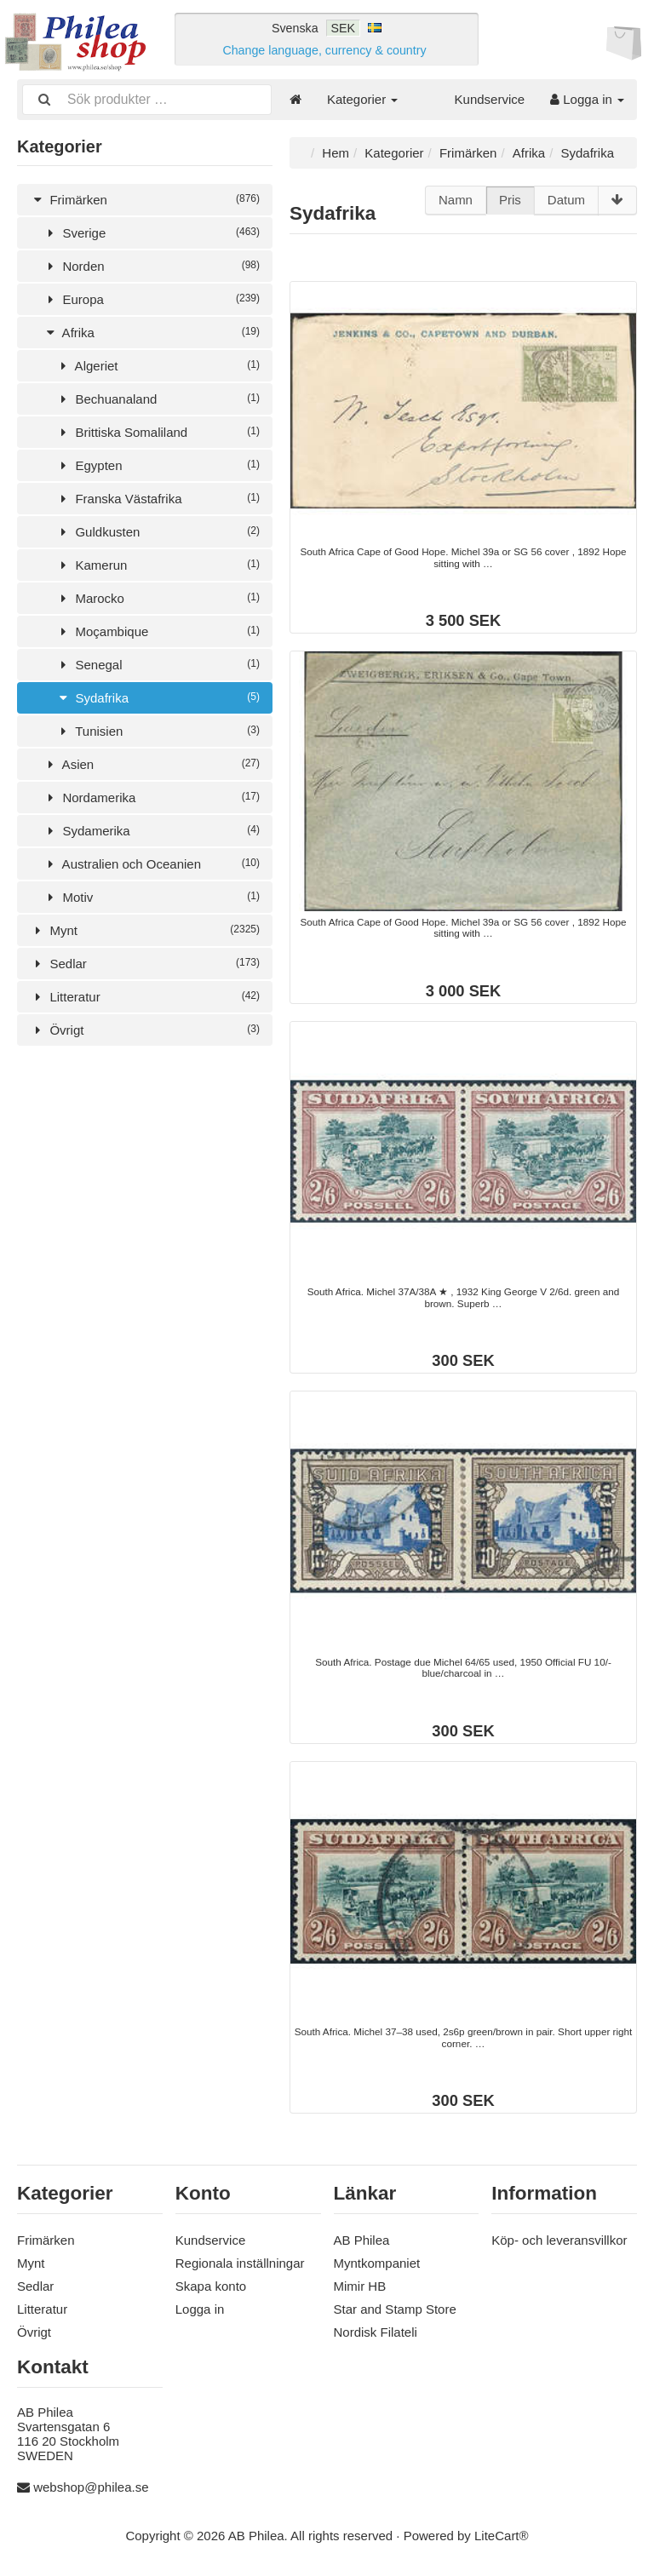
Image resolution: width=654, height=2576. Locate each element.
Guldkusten (157, 531)
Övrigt (145, 1029)
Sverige (151, 232)
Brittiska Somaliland (157, 431)
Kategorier (362, 99)
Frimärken (145, 199)
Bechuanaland (157, 398)
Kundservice (490, 99)
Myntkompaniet (377, 2262)
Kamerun (157, 564)
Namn (456, 199)
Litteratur (145, 996)
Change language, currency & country (324, 50)
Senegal (157, 664)
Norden (151, 265)
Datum (566, 199)
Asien (151, 763)
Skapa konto (210, 2285)
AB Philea (362, 2239)
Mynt (145, 929)
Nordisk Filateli (375, 2331)
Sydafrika (157, 697)
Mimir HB (360, 2285)
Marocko (157, 597)
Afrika (151, 331)
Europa (151, 298)
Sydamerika (151, 830)
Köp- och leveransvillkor (559, 2239)
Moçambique (157, 630)
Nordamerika (151, 796)
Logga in (587, 99)
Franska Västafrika (157, 498)
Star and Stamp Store (395, 2308)
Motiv (151, 896)
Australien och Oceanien (151, 863)
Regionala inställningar (240, 2262)
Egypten (157, 464)
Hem (335, 152)
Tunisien (157, 730)
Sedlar (145, 962)
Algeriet (157, 365)
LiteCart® (501, 2534)
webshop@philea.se (90, 2486)
